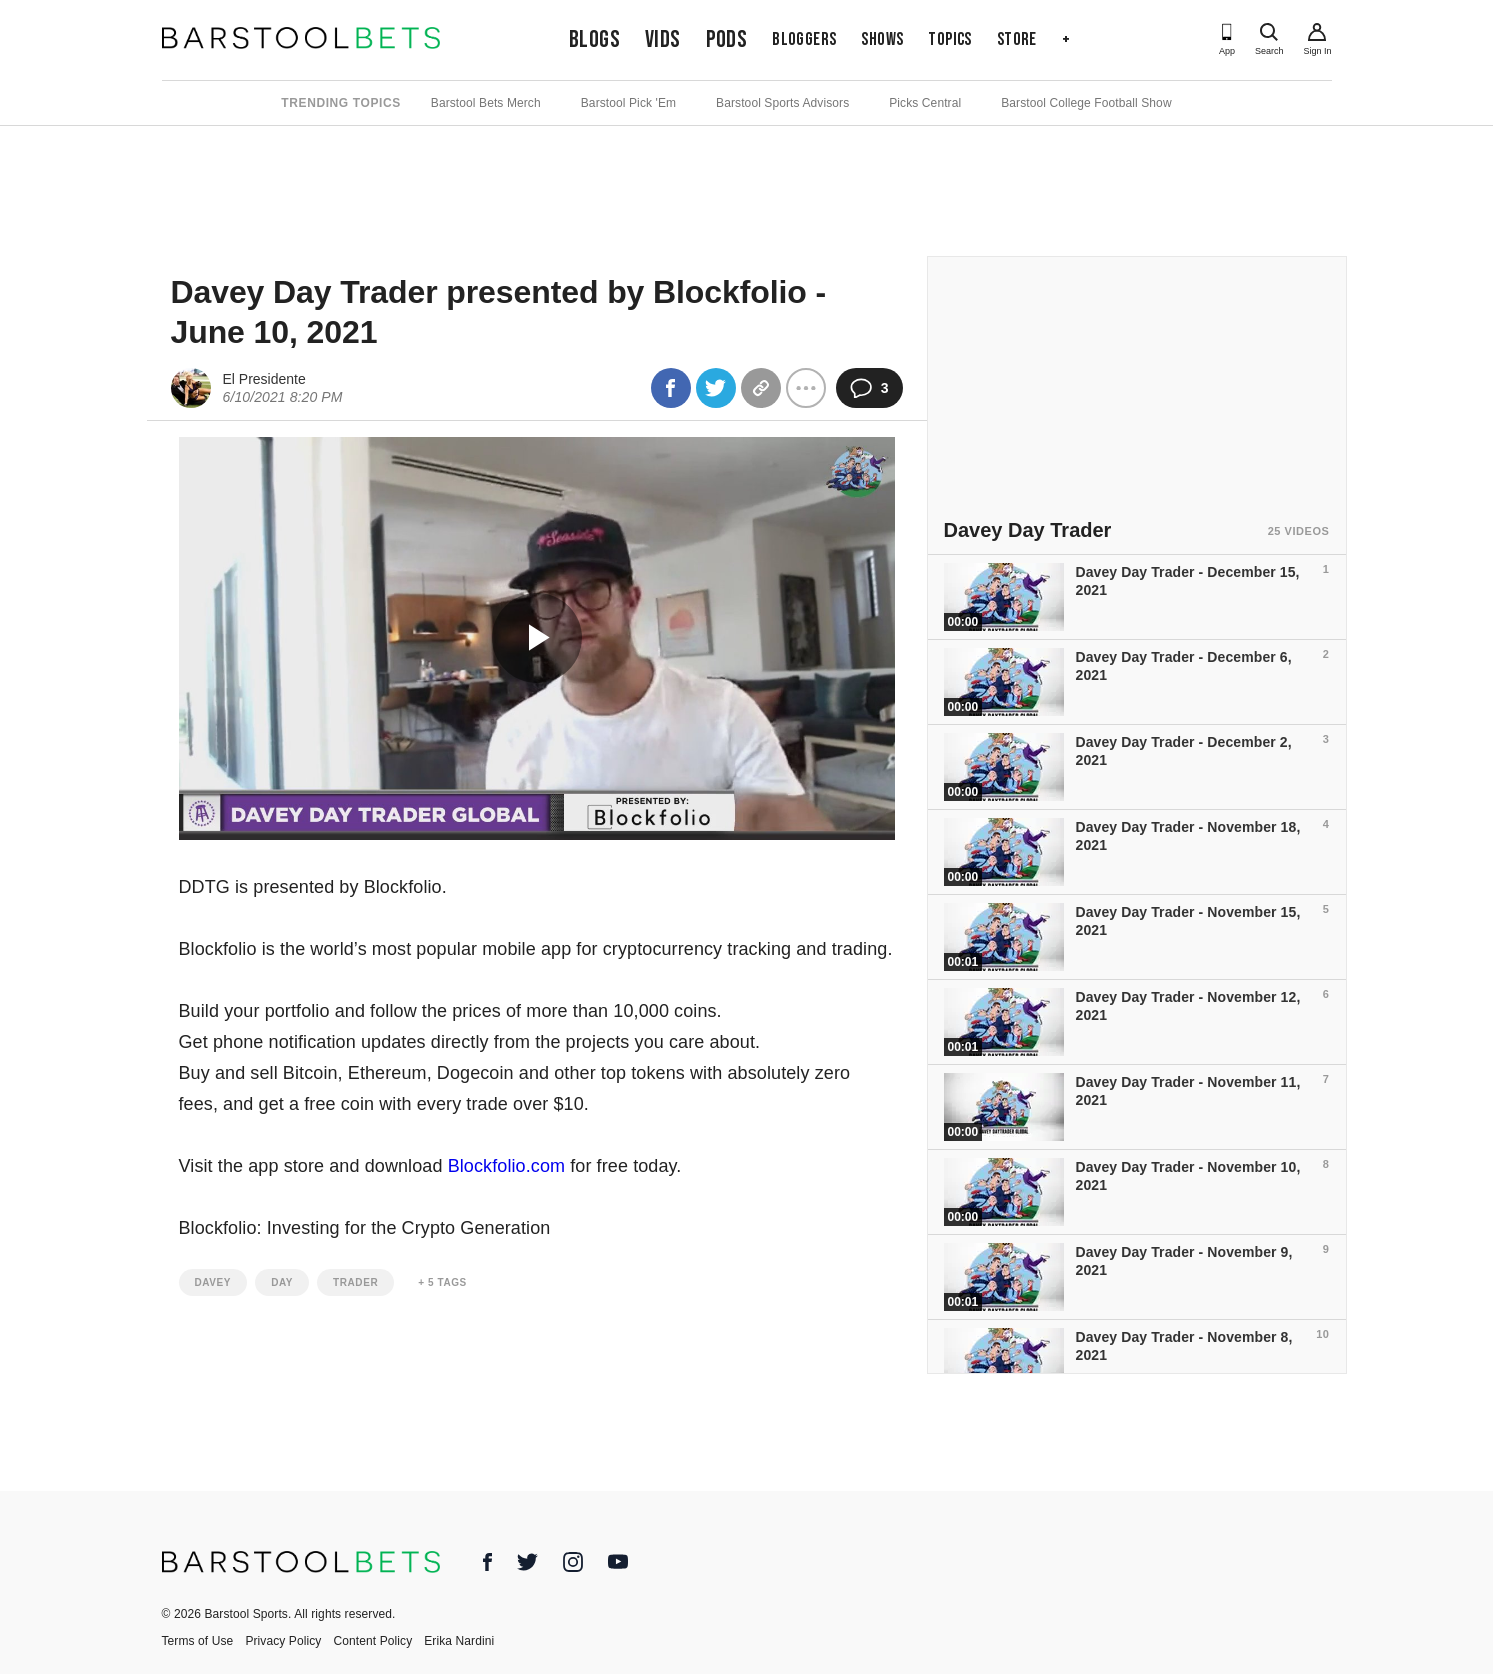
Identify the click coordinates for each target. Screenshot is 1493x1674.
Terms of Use (198, 1641)
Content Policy (372, 1641)
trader (355, 1282)
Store (1017, 39)
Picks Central (925, 103)
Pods (727, 39)
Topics (949, 39)
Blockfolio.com (506, 1166)
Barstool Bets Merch (486, 103)
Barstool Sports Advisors (782, 103)
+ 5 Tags (442, 1282)
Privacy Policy (283, 1641)
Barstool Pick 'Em (628, 103)
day (282, 1282)
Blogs (594, 39)
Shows (882, 39)
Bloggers (804, 39)
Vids (663, 39)
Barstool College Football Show (1086, 103)
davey (213, 1282)
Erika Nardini (459, 1641)
